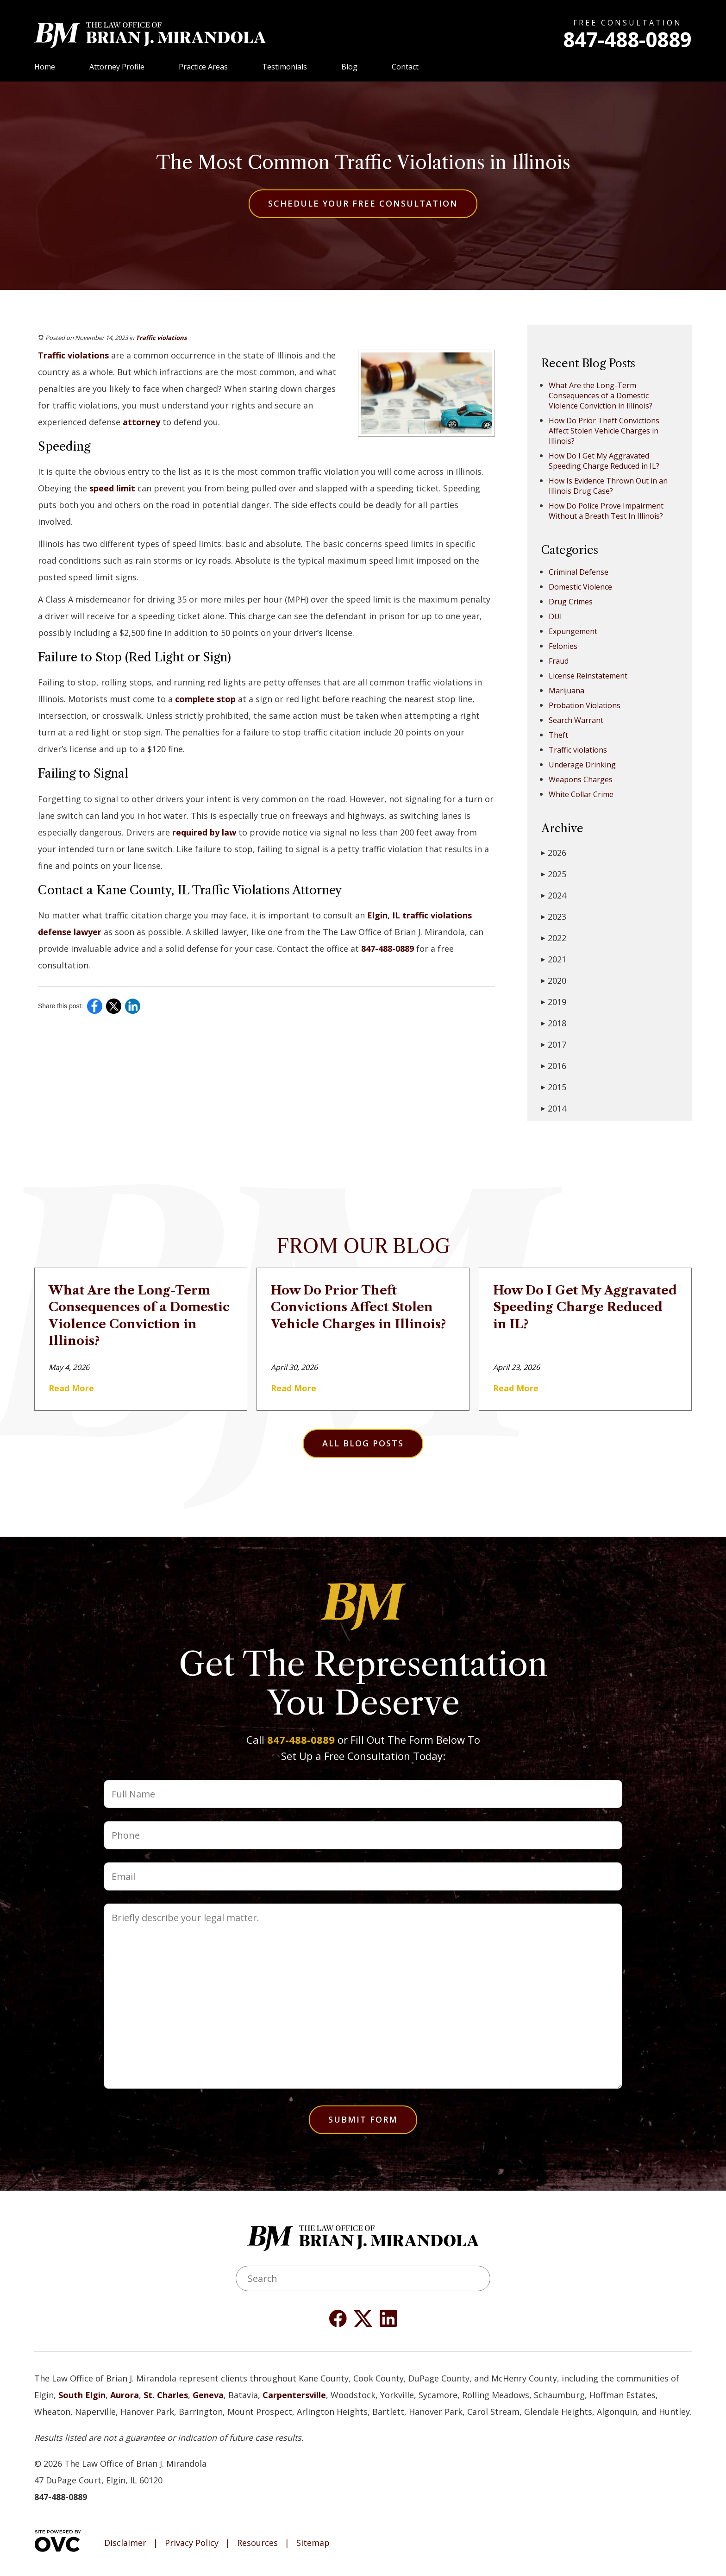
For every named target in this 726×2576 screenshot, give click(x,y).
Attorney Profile (116, 67)
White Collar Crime (581, 794)
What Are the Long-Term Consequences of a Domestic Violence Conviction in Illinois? (600, 395)
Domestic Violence (580, 587)
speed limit (112, 488)
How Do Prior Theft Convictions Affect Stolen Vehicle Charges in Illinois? (604, 430)
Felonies (563, 646)
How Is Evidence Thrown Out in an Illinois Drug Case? (608, 486)
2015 (553, 1087)
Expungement (573, 631)
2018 (553, 1023)
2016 (553, 1065)
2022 (553, 937)
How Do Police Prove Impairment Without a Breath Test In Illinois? (606, 511)
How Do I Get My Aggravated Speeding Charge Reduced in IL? (604, 461)
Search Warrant (576, 720)
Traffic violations (161, 337)
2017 (553, 1044)
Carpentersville (294, 2394)
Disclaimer (125, 2543)
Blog (349, 67)
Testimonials (284, 67)
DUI (555, 616)
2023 (553, 916)
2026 (553, 852)
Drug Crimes (571, 602)
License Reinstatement (588, 676)
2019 (553, 1001)
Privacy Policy (192, 2543)
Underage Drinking (582, 765)
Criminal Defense (578, 572)
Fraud (559, 661)
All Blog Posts (363, 1443)
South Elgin (82, 2394)
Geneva (208, 2394)
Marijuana (566, 690)
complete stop (205, 698)
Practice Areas (203, 67)
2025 (553, 874)
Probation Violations (584, 705)
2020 (553, 980)
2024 (553, 895)
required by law (204, 832)
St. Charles (166, 2394)
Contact (405, 67)
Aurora (124, 2394)
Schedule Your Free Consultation (363, 203)
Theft (558, 735)
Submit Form (363, 2119)
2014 (553, 1108)
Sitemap (313, 2543)
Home (44, 67)
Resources (257, 2543)
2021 (553, 959)
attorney (141, 421)
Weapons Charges (581, 779)
